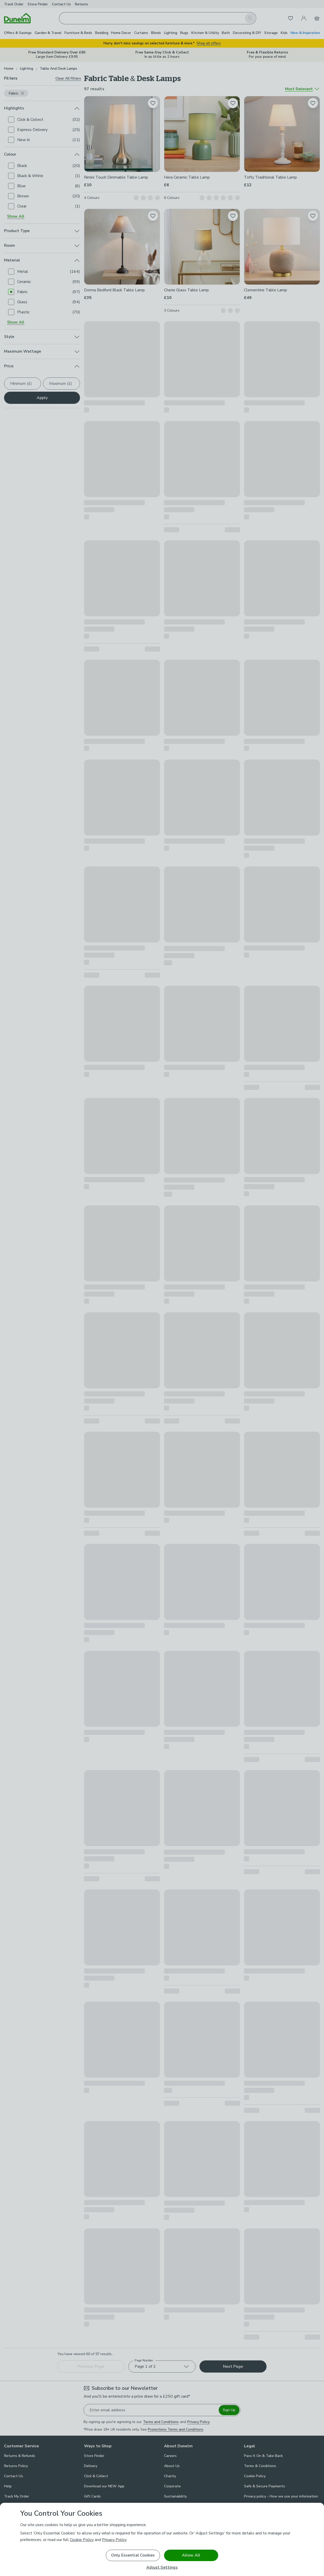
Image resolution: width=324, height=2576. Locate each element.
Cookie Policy (82, 2540)
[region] (162, 2539)
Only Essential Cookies (133, 2555)
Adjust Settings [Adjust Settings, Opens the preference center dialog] (161, 2567)
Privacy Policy (114, 2540)
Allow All (191, 2555)
